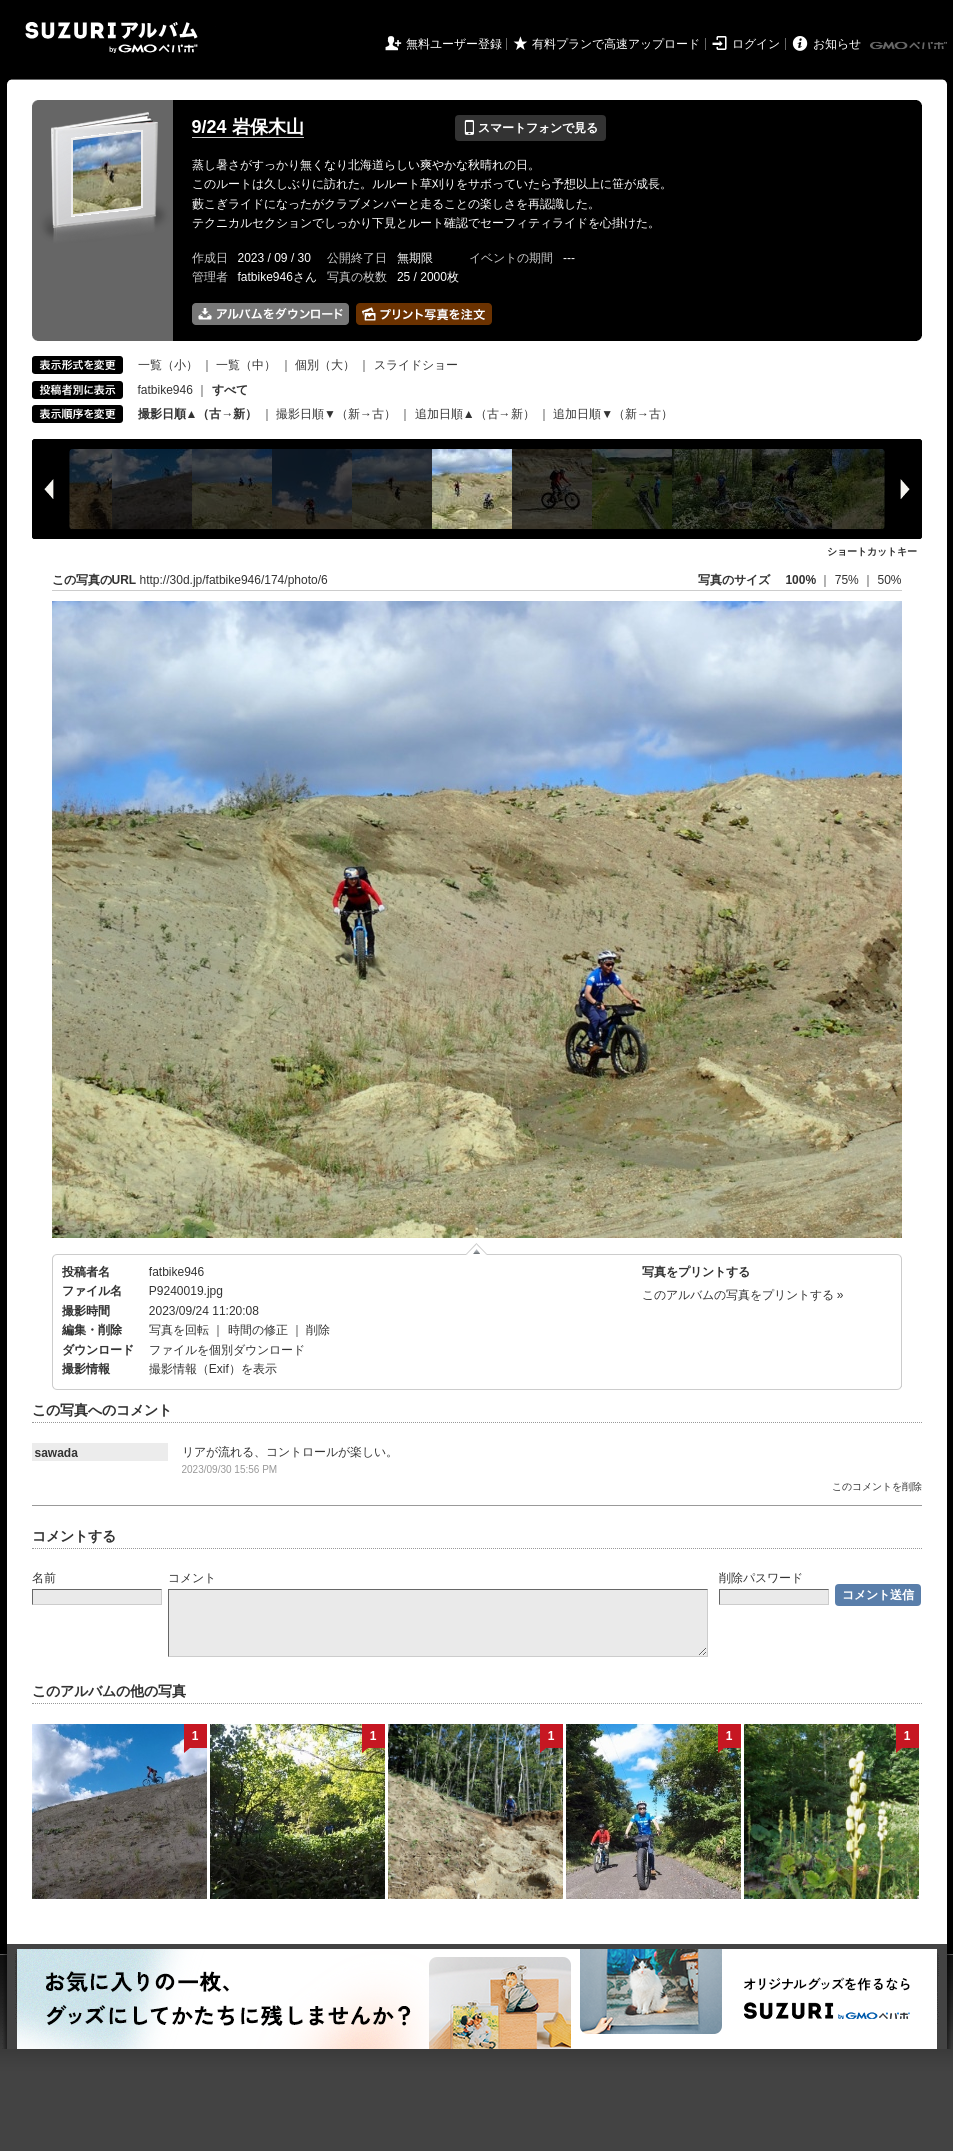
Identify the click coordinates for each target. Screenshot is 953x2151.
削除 (318, 1330)
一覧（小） (168, 365)
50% (889, 580)
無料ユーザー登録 (454, 44)
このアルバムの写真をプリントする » (743, 1295)
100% (800, 580)
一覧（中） (246, 365)
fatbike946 (165, 390)
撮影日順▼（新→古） (336, 414)
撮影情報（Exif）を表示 (213, 1369)
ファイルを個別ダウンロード (227, 1350)
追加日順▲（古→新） (475, 414)
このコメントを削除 (877, 1486)
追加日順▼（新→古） (613, 414)
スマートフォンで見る (530, 128)
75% (848, 580)
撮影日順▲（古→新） (198, 414)
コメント (192, 1578)
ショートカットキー (872, 551)
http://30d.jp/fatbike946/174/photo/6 (234, 580)
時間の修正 (258, 1330)
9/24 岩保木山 (248, 127)
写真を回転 (179, 1330)
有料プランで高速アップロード (616, 44)
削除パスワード (761, 1578)
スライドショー (416, 365)
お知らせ (837, 44)
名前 (44, 1578)
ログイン (756, 44)
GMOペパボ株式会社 (910, 46)
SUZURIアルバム (111, 37)
